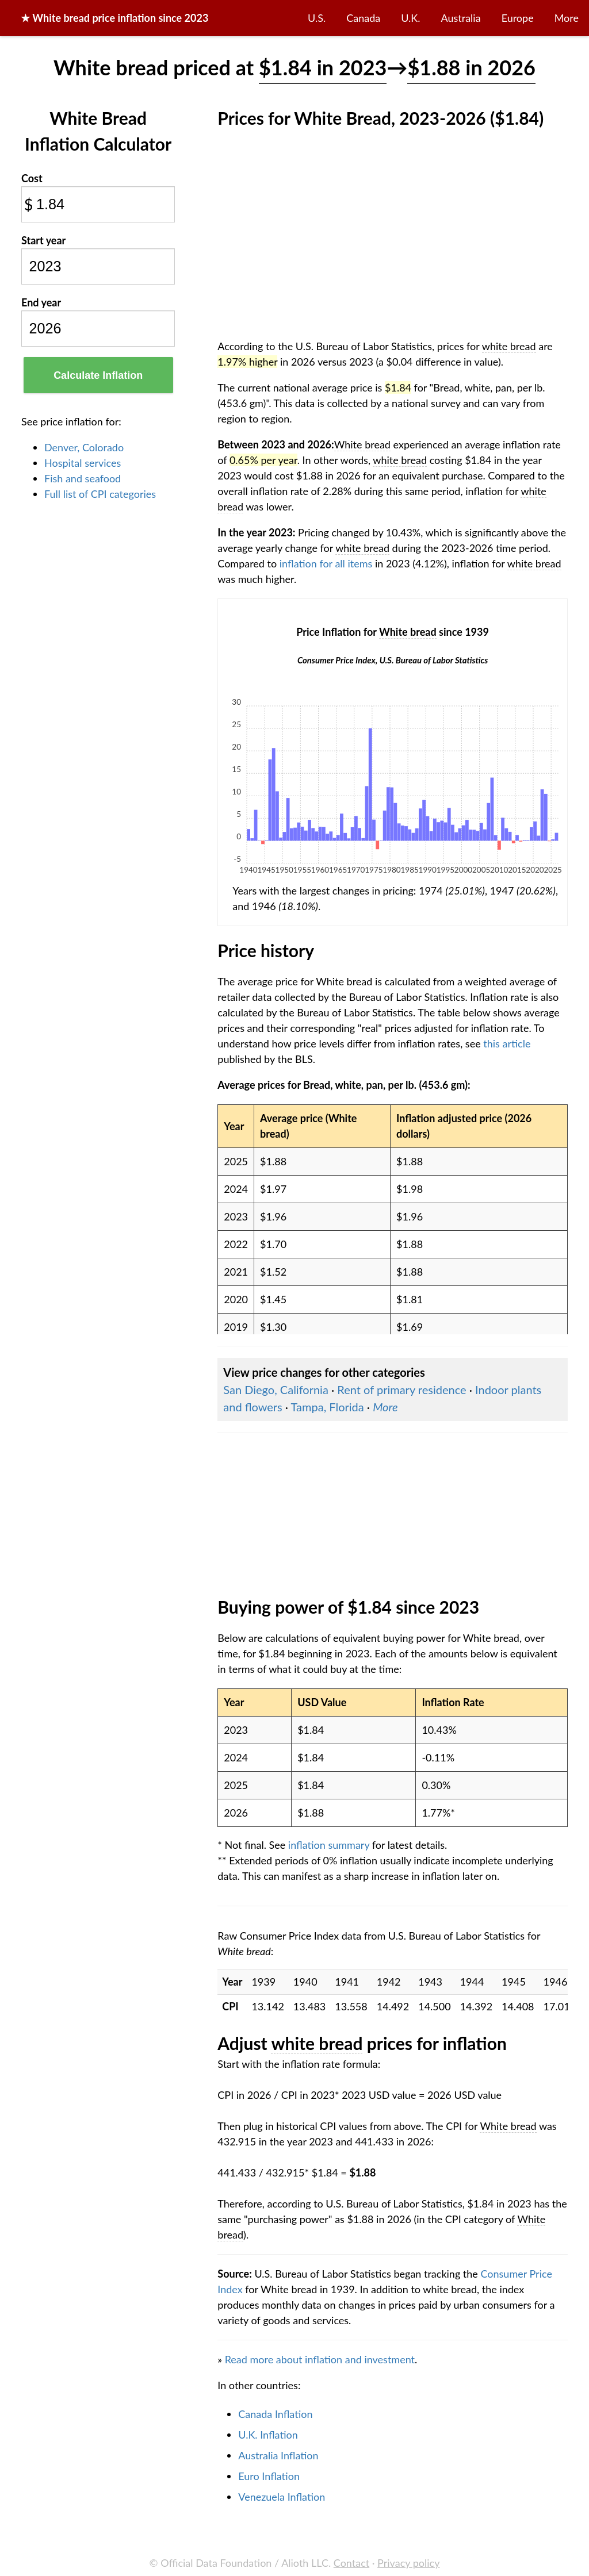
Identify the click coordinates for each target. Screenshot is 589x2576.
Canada (363, 17)
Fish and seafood (82, 478)
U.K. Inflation (268, 2434)
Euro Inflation (269, 2476)
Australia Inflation (278, 2455)
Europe (518, 17)
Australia (461, 17)
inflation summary (328, 1844)
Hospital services (82, 462)
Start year (43, 240)
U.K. (410, 17)
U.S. (317, 17)
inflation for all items (326, 563)
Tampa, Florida (327, 1407)
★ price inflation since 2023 (114, 17)
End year (41, 302)
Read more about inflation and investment (320, 2359)
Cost (32, 178)
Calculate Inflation (98, 375)
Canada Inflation (275, 2414)
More (566, 17)
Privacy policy (408, 2562)
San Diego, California (275, 1389)
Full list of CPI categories (100, 493)
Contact (351, 2562)
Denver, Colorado (84, 447)
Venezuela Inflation (281, 2496)
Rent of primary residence (401, 1389)
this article (506, 1043)
